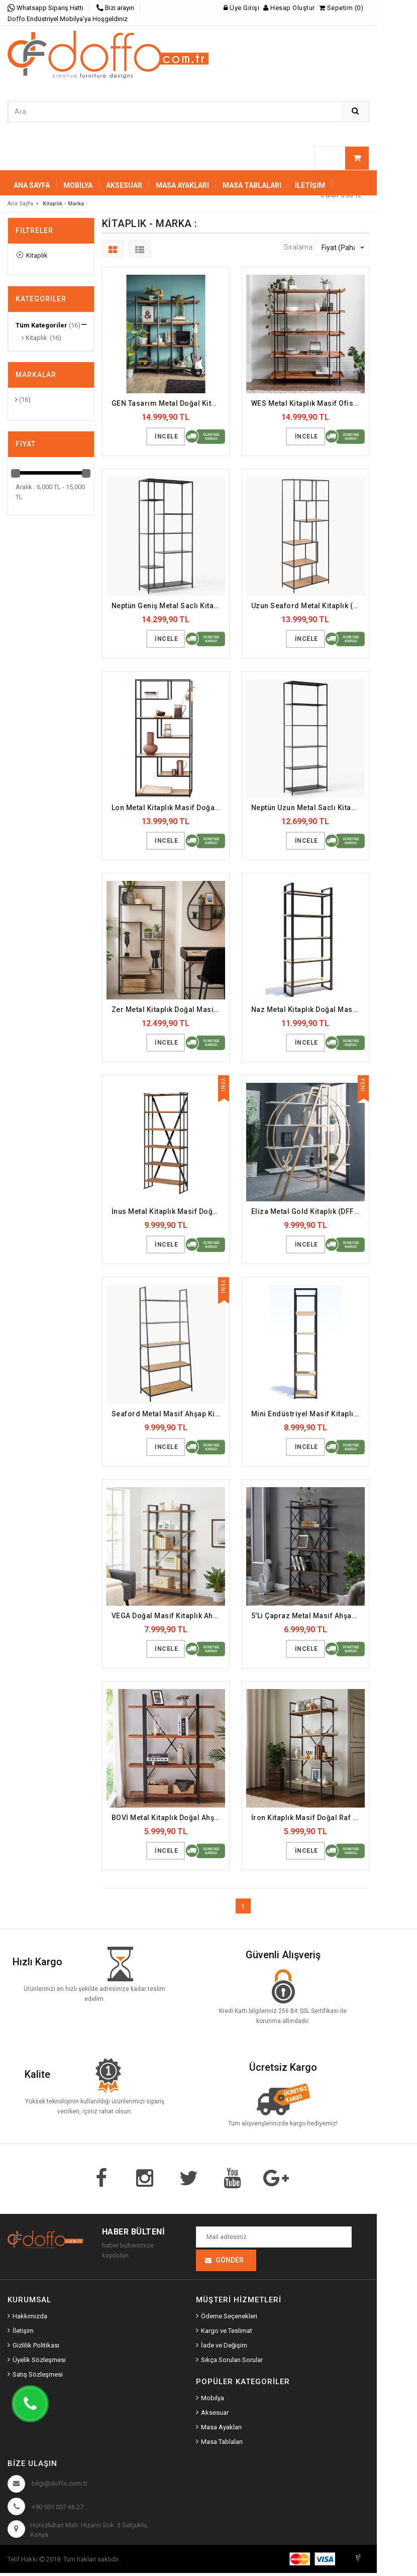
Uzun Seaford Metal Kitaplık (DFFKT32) (308, 606)
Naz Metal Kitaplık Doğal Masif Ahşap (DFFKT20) (308, 1009)
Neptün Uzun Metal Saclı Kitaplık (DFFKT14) (308, 808)
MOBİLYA (77, 185)
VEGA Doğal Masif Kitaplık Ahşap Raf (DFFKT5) (168, 1616)
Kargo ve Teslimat (226, 2333)
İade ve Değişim (224, 2348)
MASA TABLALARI (252, 185)
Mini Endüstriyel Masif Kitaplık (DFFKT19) (308, 1414)
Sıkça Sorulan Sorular (232, 2363)
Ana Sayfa (32, 185)
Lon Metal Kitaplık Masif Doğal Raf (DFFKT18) (168, 808)
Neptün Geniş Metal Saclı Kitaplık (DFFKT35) (168, 606)
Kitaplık (32, 255)
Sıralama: (299, 247)
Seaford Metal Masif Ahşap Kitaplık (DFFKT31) (168, 1414)
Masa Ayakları (221, 2430)
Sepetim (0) (341, 8)
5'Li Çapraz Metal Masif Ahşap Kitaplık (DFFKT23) (308, 1616)
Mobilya (212, 2401)
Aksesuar (215, 2416)
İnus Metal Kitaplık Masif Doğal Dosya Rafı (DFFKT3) (168, 1211)
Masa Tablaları (222, 2445)
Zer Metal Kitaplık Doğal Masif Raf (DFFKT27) (168, 1009)
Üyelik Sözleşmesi (39, 2363)
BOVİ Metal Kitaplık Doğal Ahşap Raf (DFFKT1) (168, 1818)
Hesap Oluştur (289, 8)
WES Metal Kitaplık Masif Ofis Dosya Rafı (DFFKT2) (308, 403)
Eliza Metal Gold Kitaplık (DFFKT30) (308, 1211)
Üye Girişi (241, 8)
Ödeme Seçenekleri (229, 2319)
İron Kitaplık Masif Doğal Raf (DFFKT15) (308, 1818)
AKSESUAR (124, 185)
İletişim (310, 185)
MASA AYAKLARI (182, 185)
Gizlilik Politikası (36, 2348)
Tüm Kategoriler (41, 325)
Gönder (230, 2263)
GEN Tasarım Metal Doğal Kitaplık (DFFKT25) (168, 403)
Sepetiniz (32, 215)
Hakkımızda (30, 2319)
